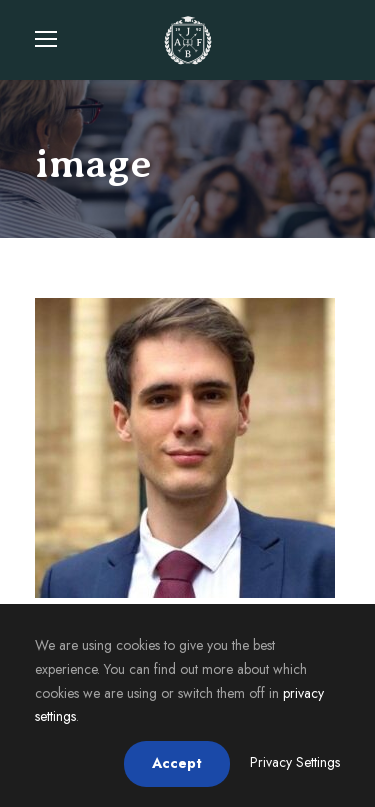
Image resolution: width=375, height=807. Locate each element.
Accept (177, 763)
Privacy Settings (295, 762)
